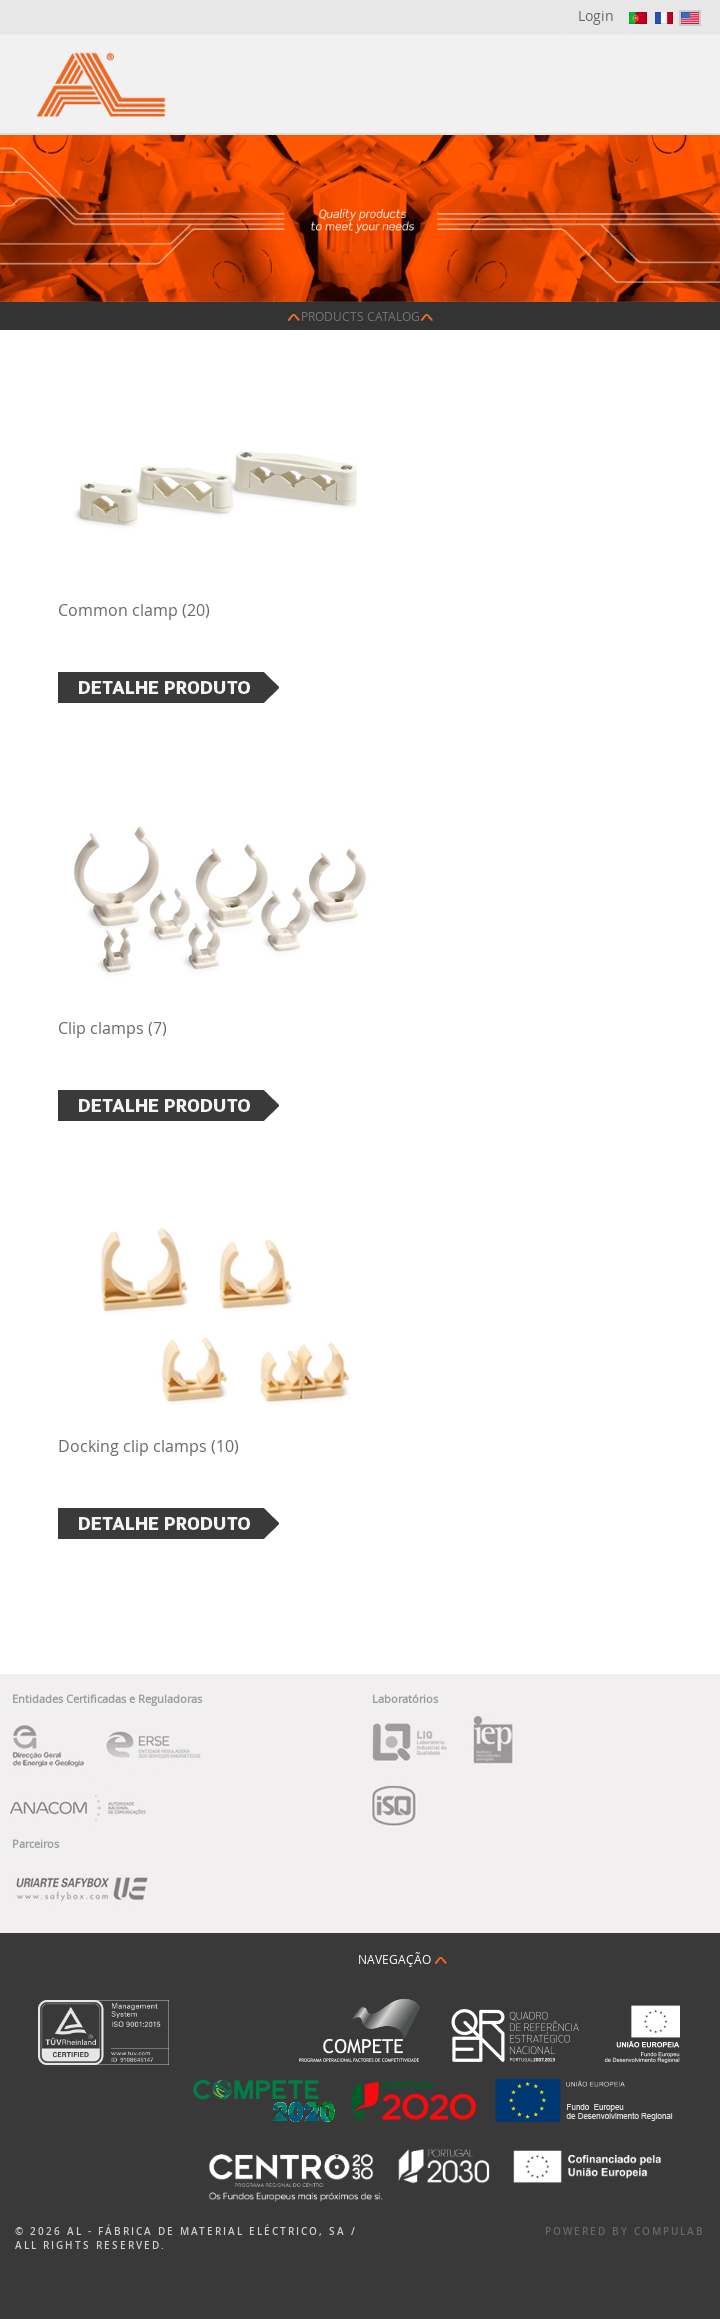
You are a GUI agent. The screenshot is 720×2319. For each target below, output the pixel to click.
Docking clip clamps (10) (148, 1446)
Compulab (669, 2231)
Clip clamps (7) (112, 1028)
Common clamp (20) (134, 610)
